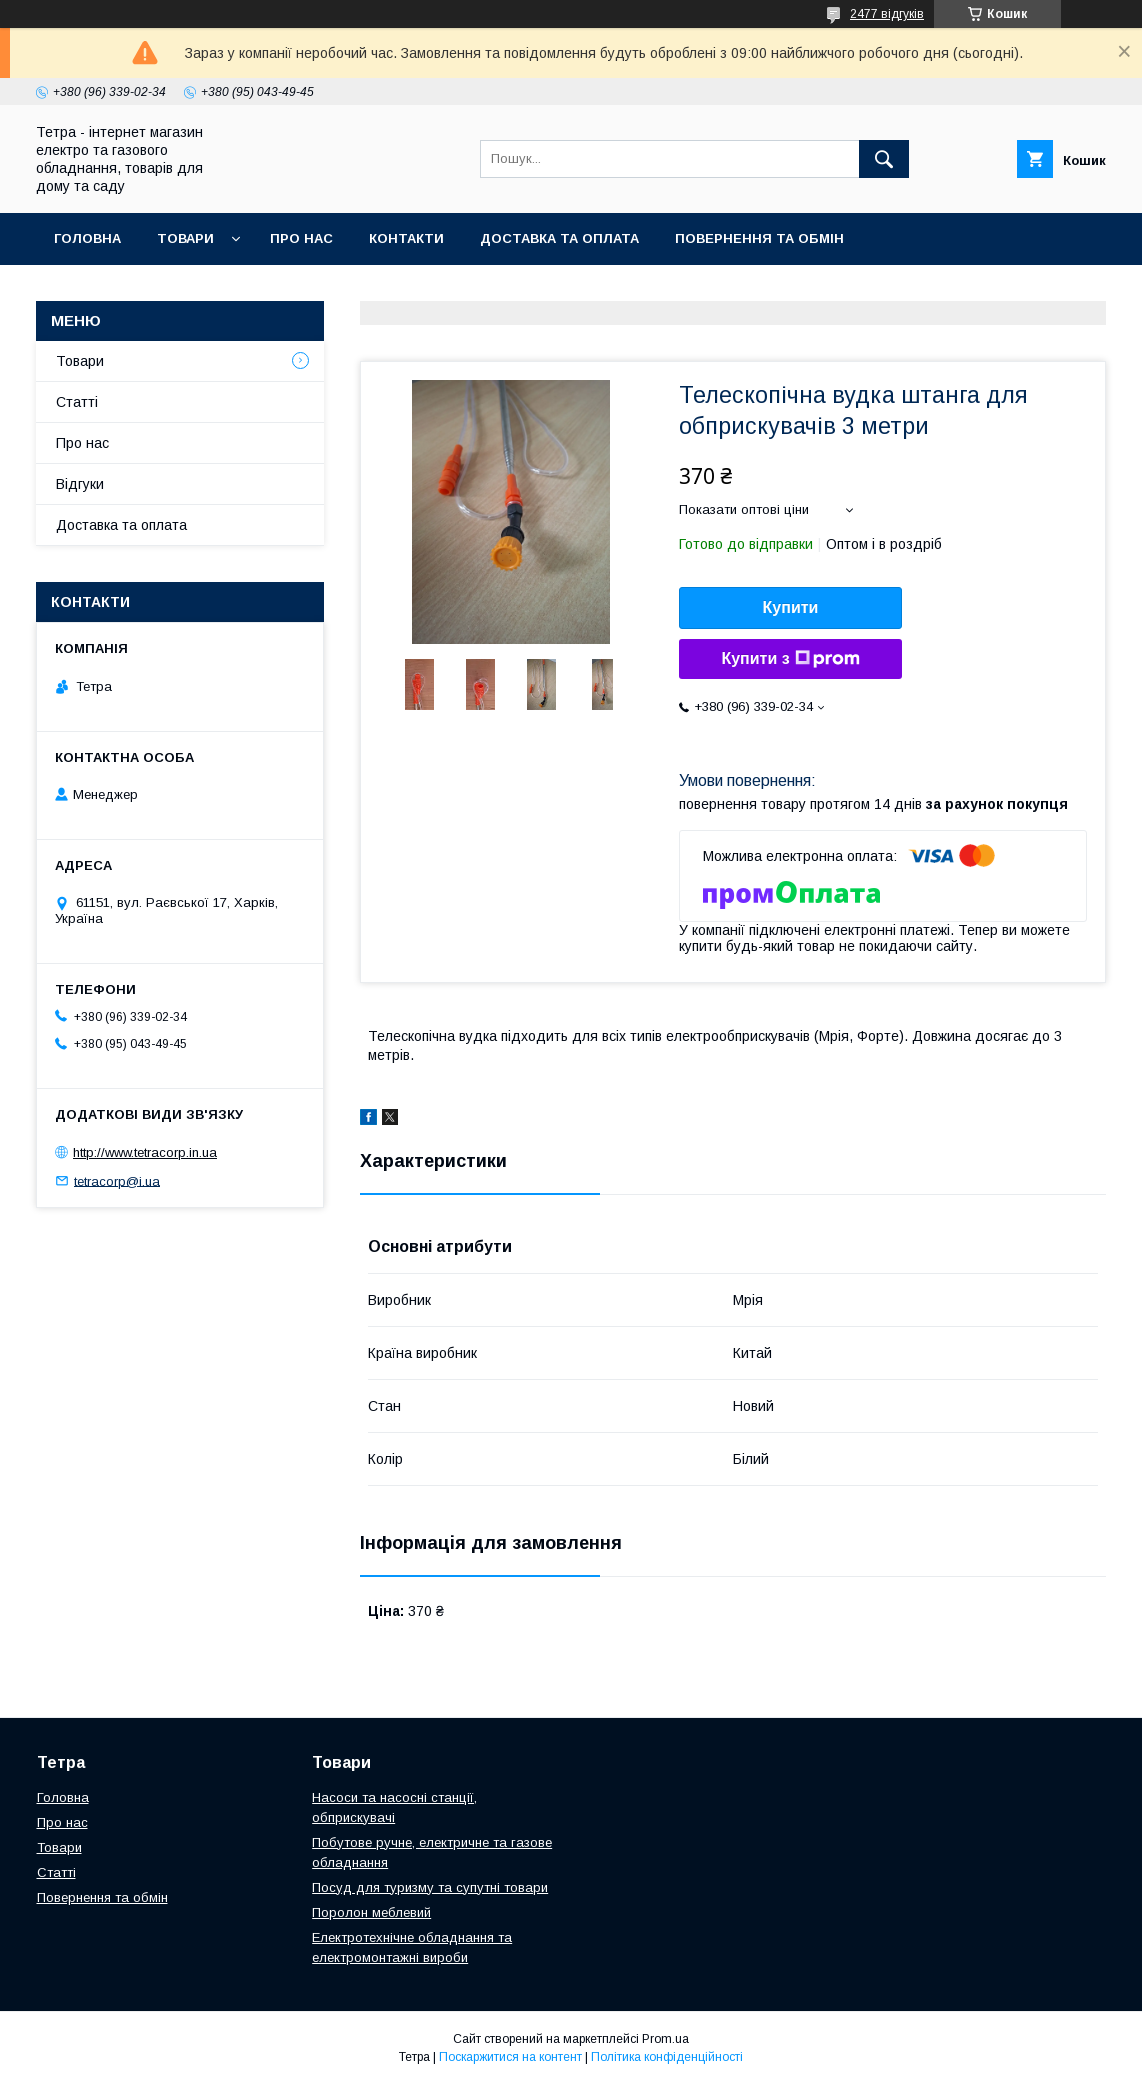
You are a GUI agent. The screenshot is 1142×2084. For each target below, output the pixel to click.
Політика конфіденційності (667, 2057)
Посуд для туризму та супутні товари (430, 1887)
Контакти (406, 238)
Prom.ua (665, 2039)
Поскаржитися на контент (510, 2057)
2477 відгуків (887, 14)
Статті (77, 402)
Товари (185, 238)
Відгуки (80, 484)
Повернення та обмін (759, 238)
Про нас (301, 238)
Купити (791, 607)
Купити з (790, 659)
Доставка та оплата (559, 238)
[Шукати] (884, 159)
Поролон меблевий (371, 1912)
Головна (87, 238)
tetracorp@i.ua (117, 1180)
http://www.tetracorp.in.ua (145, 1152)
